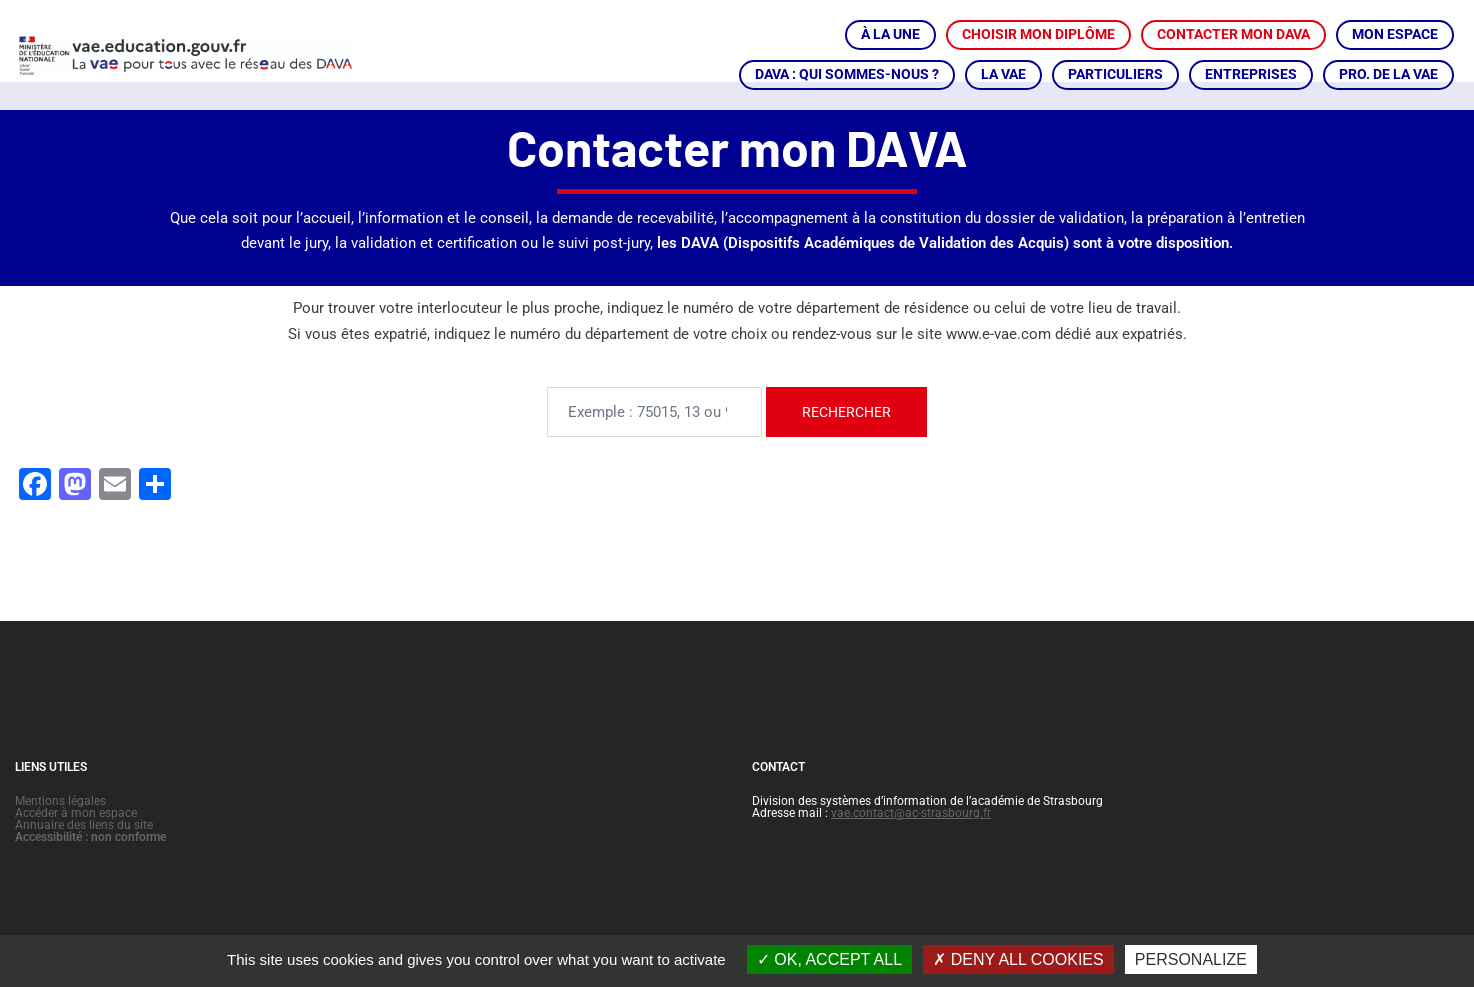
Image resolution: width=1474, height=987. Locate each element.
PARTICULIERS (1115, 74)
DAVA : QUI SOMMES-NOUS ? (847, 74)
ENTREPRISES (1251, 74)
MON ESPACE (1395, 34)
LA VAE (1003, 74)
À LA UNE (890, 34)
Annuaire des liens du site (84, 852)
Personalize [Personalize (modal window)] (1191, 959)
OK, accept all (829, 959)
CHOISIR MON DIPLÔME (1038, 34)
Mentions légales (60, 828)
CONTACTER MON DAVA (1233, 34)
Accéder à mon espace (76, 840)
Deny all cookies (1018, 959)
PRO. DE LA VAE (1388, 74)
